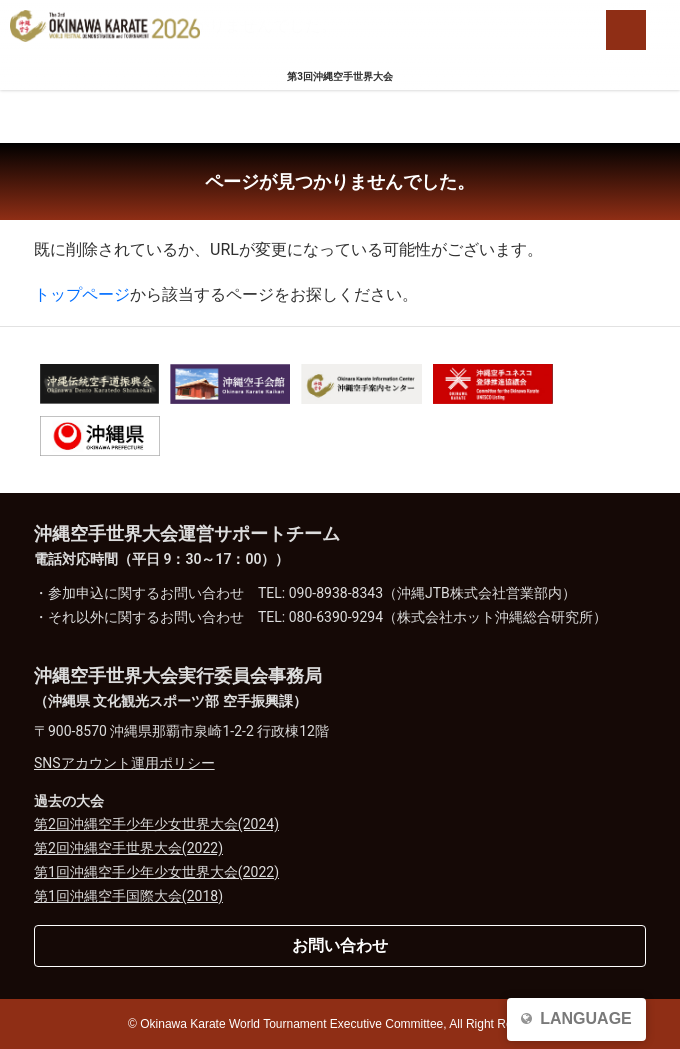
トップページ (82, 294)
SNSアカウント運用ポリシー (124, 763)
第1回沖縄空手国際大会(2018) (128, 896)
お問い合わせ (340, 945)
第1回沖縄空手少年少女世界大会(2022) (156, 872)
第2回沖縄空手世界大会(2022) (128, 848)
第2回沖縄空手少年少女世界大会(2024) (156, 824)
